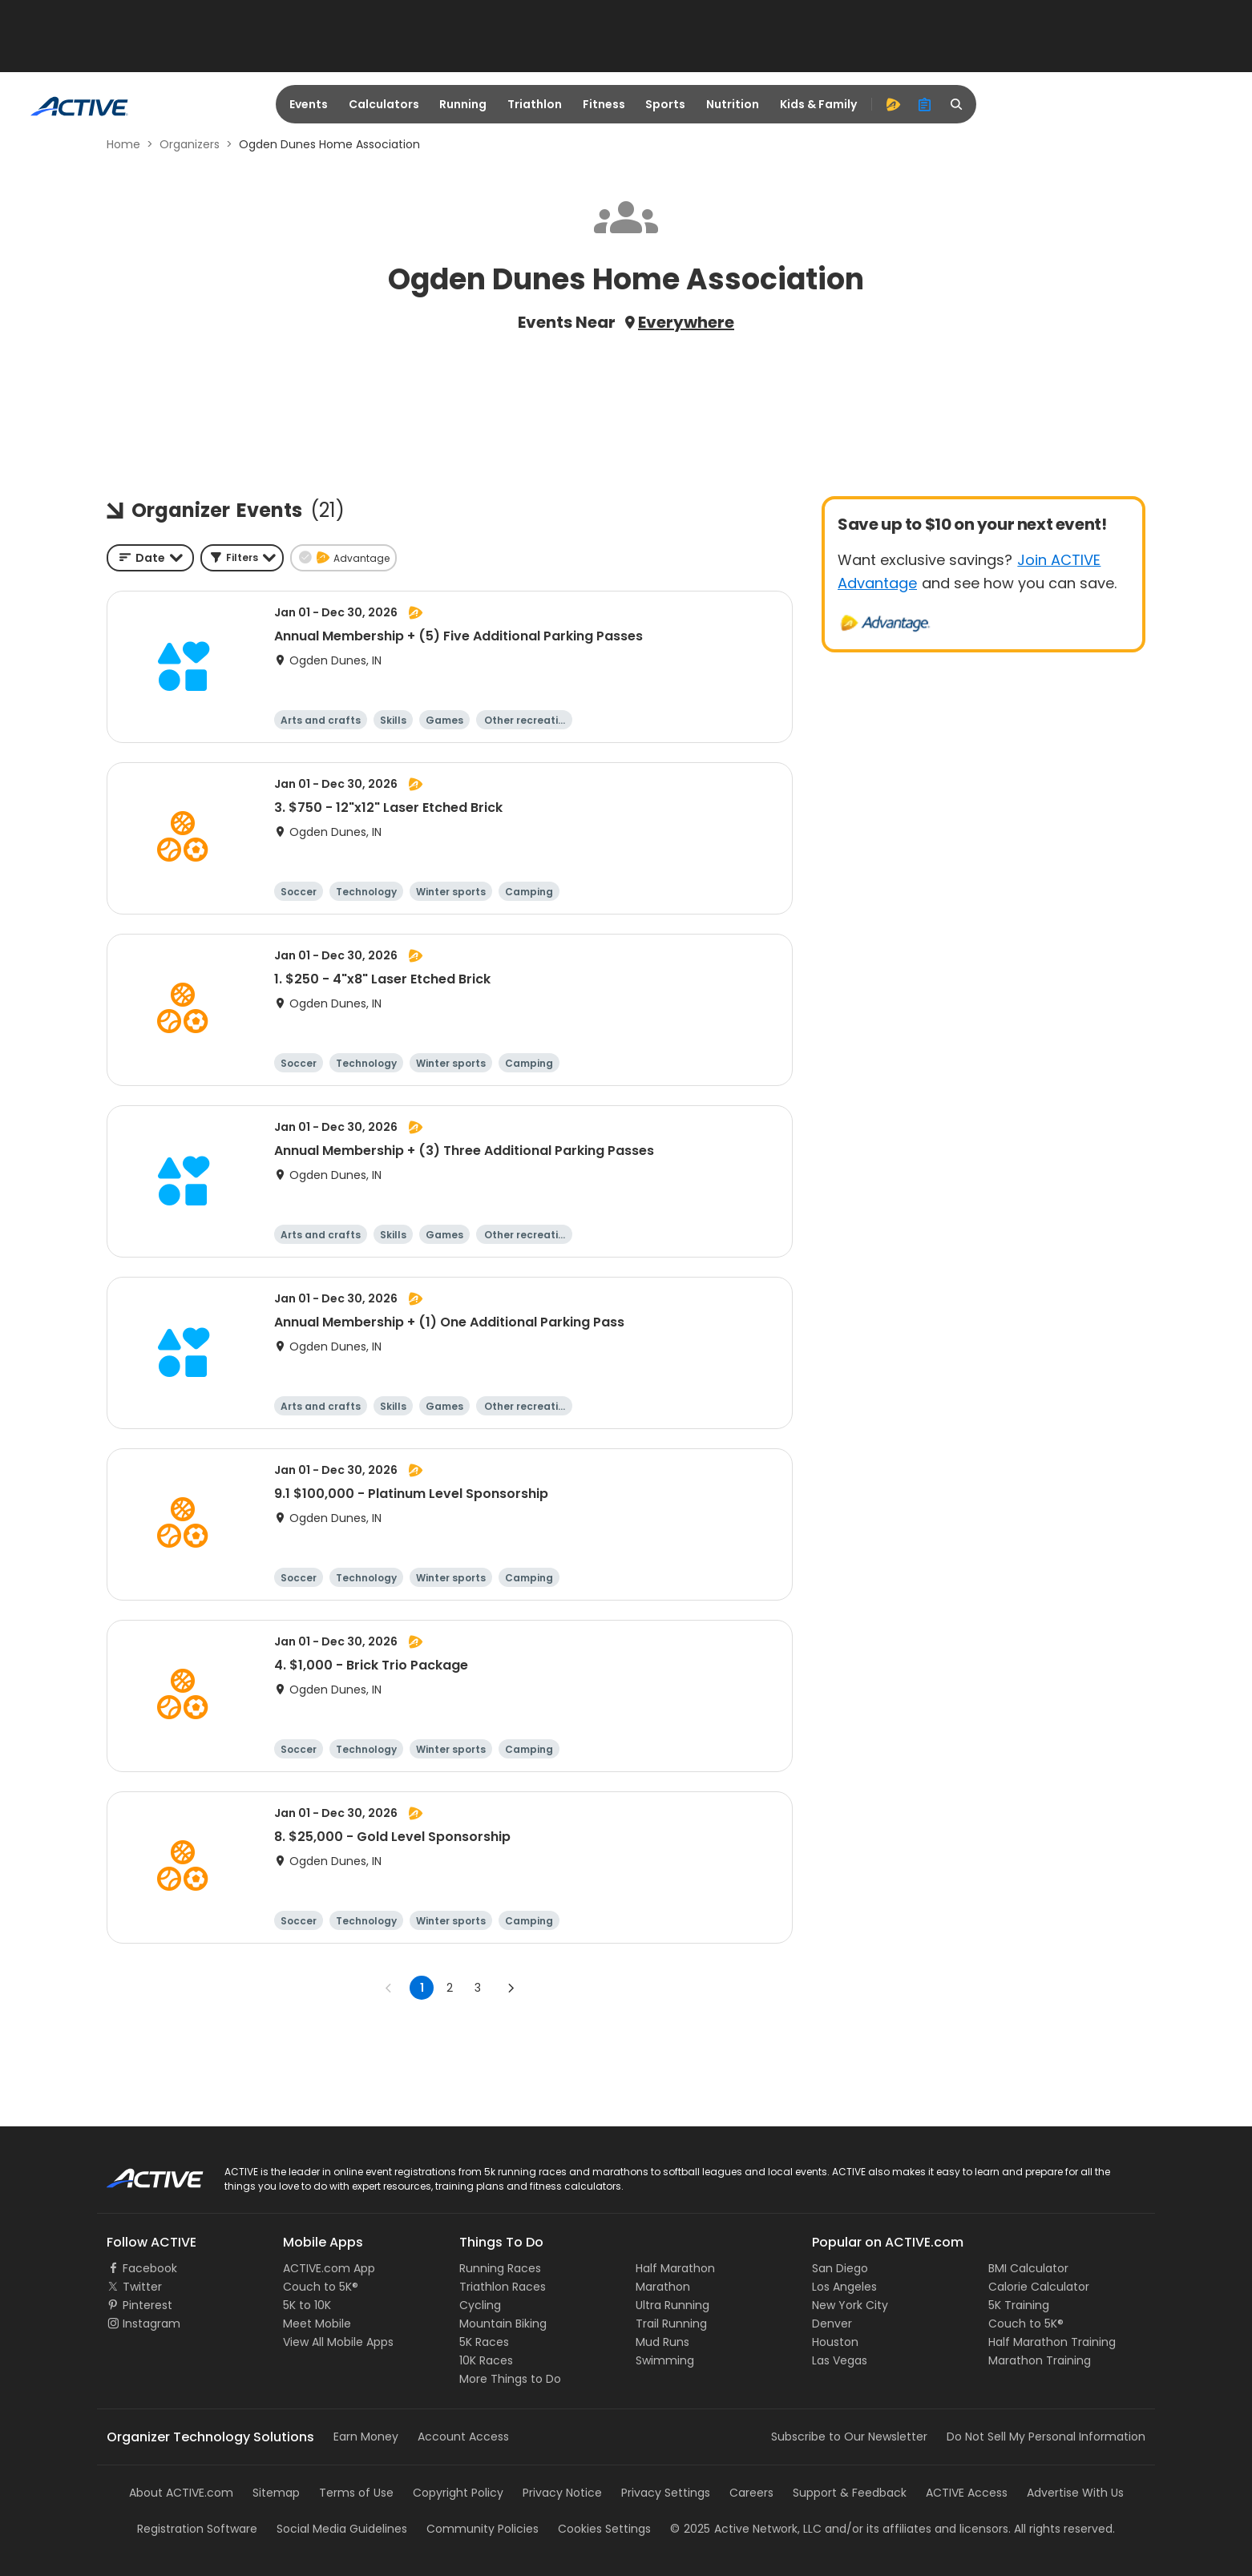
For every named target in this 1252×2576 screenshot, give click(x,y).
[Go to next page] (511, 1988)
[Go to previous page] (389, 1988)
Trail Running (671, 2324)
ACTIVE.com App (329, 2268)
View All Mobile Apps (338, 2342)
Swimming (665, 2360)
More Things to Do (510, 2379)
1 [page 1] (422, 1988)
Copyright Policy (458, 2493)
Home (123, 144)
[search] (957, 104)
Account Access (463, 2437)
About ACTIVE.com (181, 2493)
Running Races (500, 2268)
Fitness (604, 104)
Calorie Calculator (1038, 2287)
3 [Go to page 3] (478, 1988)
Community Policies (482, 2529)
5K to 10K (307, 2305)
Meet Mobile (317, 2324)
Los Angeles (844, 2287)
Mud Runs (662, 2342)
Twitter (142, 2287)
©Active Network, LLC (746, 2529)
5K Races (484, 2342)
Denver (832, 2324)
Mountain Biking (503, 2324)
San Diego (840, 2268)
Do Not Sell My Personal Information (1046, 2437)
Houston (835, 2342)
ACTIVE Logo (141, 2173)
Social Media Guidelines (342, 2529)
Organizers (190, 144)
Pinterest (147, 2305)
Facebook (150, 2268)
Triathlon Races (502, 2287)
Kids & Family (818, 104)
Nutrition (732, 104)
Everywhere (686, 322)
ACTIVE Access (967, 2493)
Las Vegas (839, 2360)
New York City (850, 2305)
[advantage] (892, 104)
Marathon (663, 2287)
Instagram (151, 2324)
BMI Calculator (1028, 2268)
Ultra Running (672, 2305)
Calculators (384, 104)
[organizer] (925, 104)
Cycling (480, 2305)
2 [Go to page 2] (449, 1988)
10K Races (486, 2360)
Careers (751, 2493)
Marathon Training (1039, 2360)
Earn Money (365, 2437)
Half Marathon (675, 2268)
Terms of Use (356, 2493)
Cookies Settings (604, 2529)
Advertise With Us (1075, 2493)
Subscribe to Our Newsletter (849, 2437)
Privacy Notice (562, 2493)
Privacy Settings (665, 2493)
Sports (665, 104)
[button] (242, 557)
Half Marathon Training (1052, 2342)
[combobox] (150, 557)
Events (308, 104)
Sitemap (276, 2493)
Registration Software (197, 2529)
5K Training (1018, 2305)
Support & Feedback (850, 2493)
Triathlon (534, 104)
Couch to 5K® (320, 2287)
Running (463, 104)
